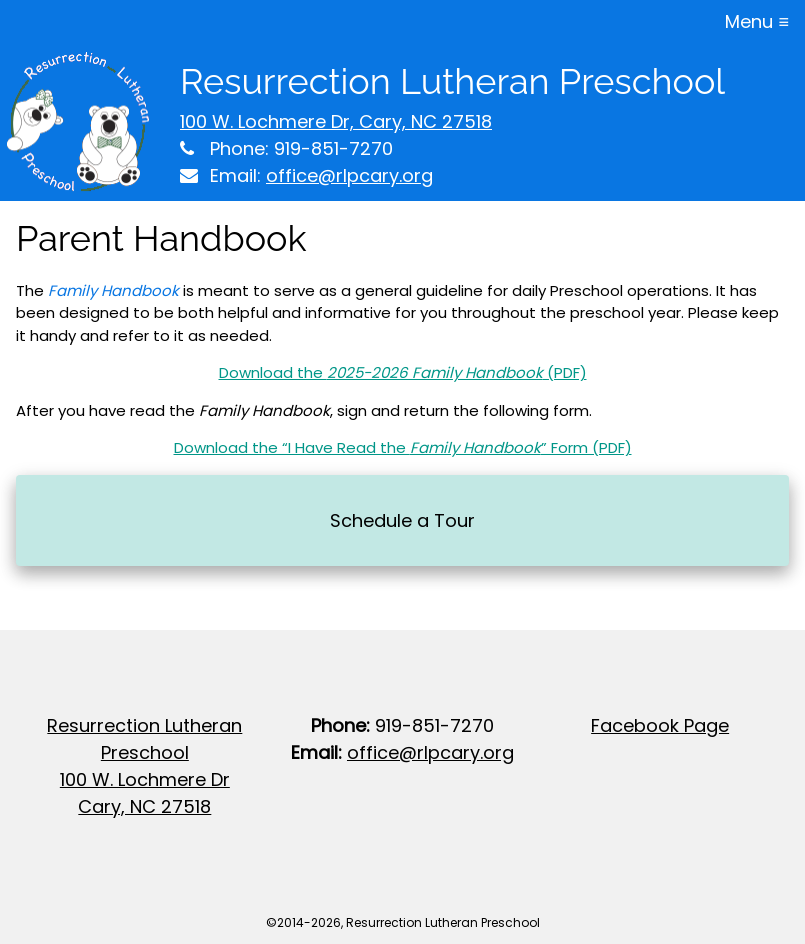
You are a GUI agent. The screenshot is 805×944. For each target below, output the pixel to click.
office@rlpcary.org (349, 175)
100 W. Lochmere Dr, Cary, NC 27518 (336, 121)
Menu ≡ (757, 21)
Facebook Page (660, 725)
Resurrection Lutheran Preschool (452, 81)
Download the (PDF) (403, 372)
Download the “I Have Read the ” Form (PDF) (403, 447)
